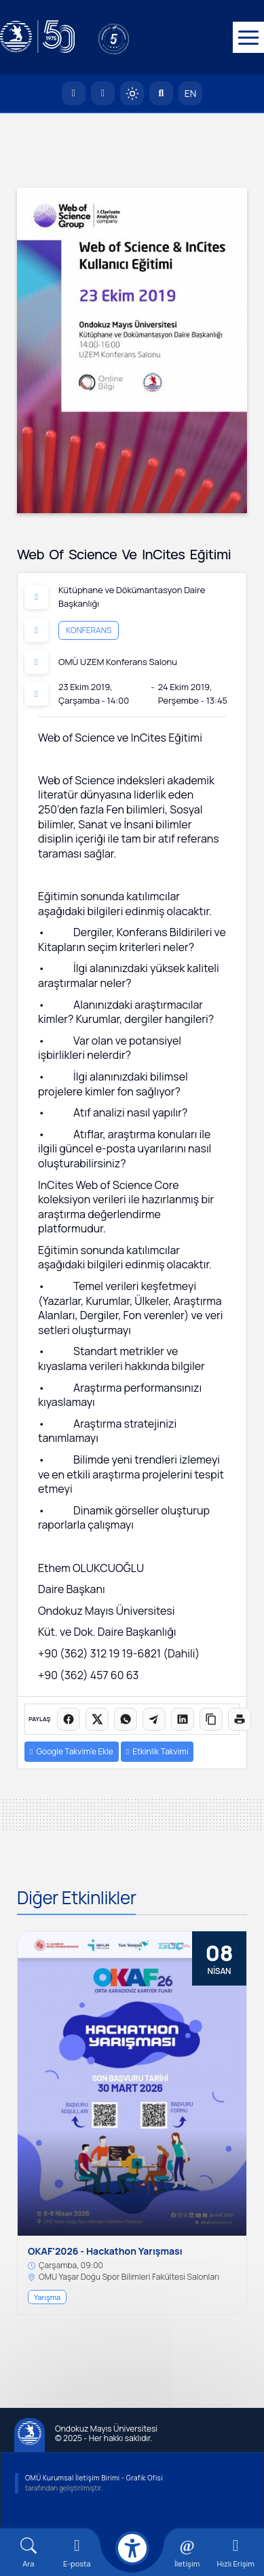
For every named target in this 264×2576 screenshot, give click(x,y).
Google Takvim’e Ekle (71, 1751)
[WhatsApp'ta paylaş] (125, 1719)
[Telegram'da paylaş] (154, 1719)
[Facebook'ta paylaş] (68, 1719)
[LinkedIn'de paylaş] (182, 1719)
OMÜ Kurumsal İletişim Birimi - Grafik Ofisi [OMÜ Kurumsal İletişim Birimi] (94, 2477)
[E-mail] (77, 2552)
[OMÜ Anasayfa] (74, 93)
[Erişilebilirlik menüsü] (132, 2548)
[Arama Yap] (161, 93)
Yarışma (47, 2297)
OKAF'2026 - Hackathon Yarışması (105, 2251)
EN (191, 93)
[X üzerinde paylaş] (97, 1719)
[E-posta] (103, 93)
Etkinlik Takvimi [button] (157, 1751)
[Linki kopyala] (211, 1719)
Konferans (88, 629)
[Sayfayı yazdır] (239, 1719)
